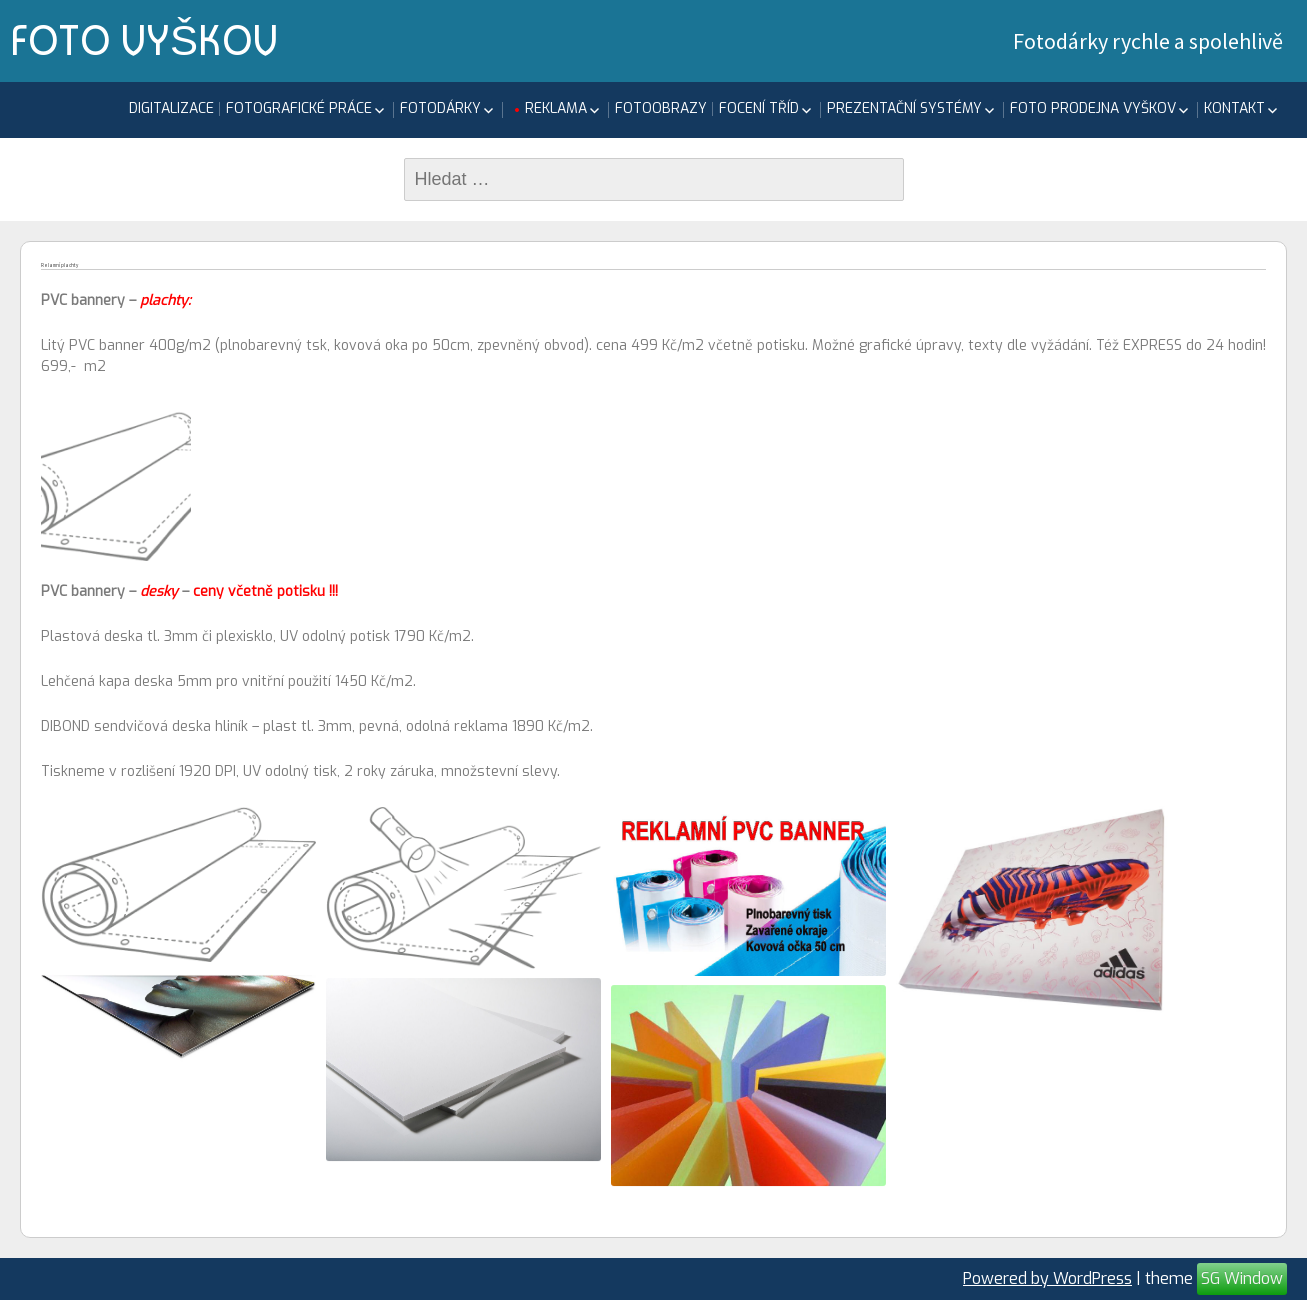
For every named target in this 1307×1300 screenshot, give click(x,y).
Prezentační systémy (904, 108)
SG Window (1242, 1278)
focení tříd (759, 108)
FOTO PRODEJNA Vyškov (1093, 108)
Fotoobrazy (661, 108)
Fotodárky (440, 108)
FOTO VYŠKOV (144, 40)
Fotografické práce (299, 108)
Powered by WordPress (1047, 1278)
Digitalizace (171, 108)
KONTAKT (1234, 108)
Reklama (556, 108)
